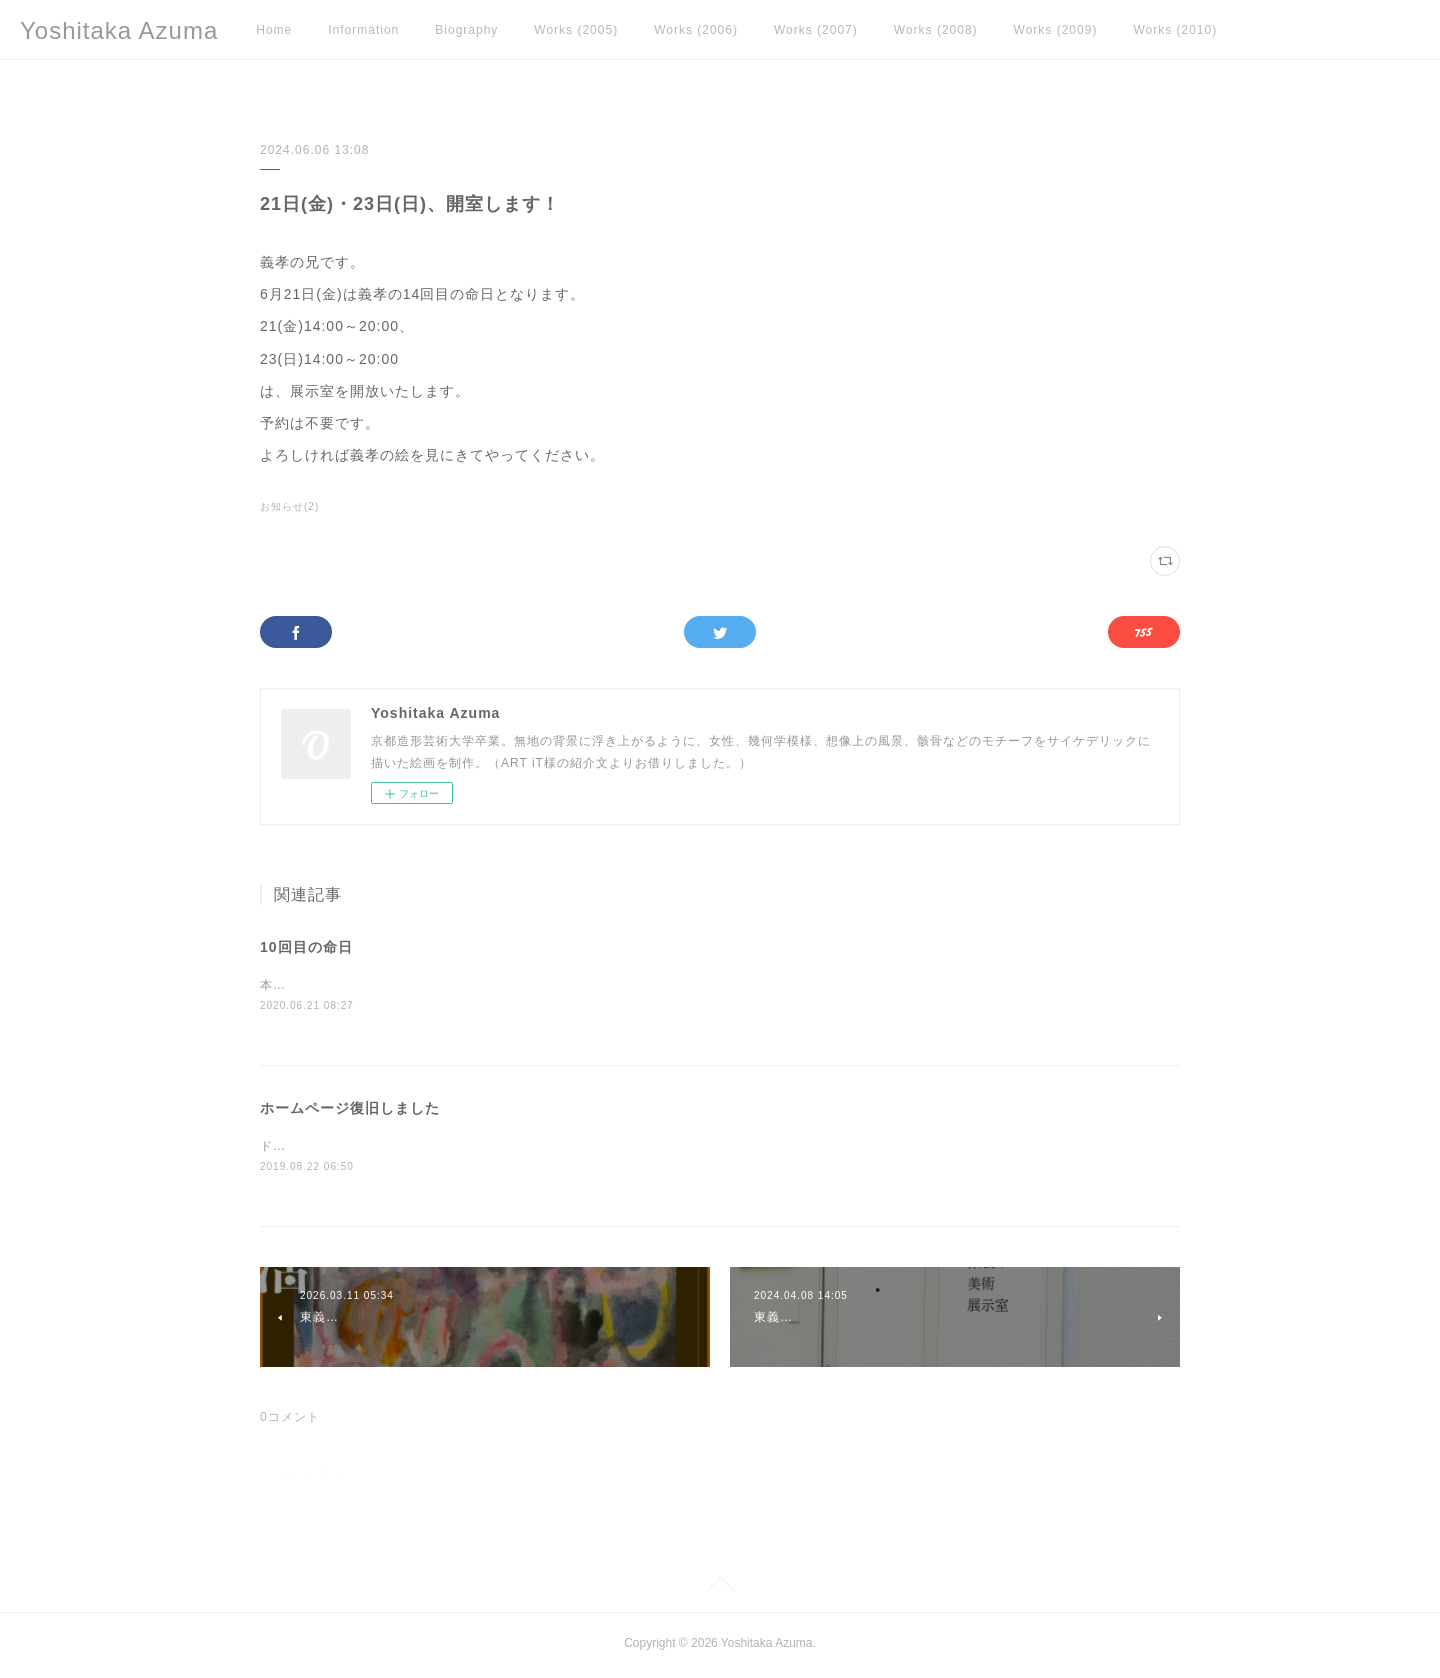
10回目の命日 (306, 947)
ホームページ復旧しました (350, 1109)
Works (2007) (816, 30)
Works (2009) (1056, 30)
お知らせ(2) (289, 506)
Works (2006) (696, 30)
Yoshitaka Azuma (119, 30)
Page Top (720, 1591)
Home (274, 30)
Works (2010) (1175, 30)
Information (363, 30)
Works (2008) (936, 30)
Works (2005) (576, 30)
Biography (466, 30)
